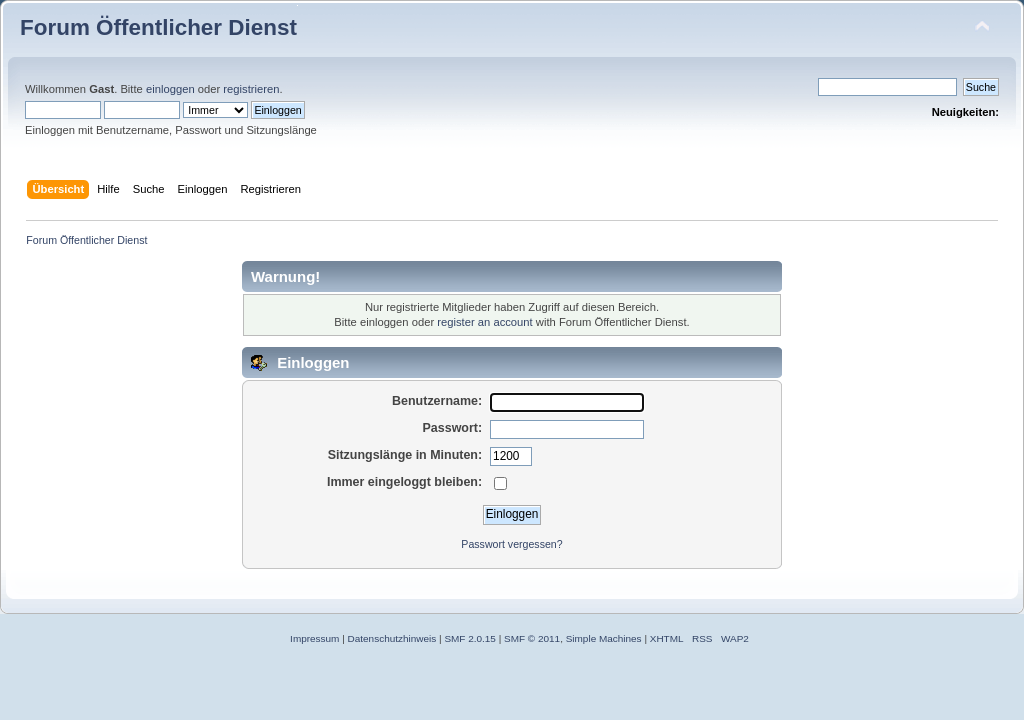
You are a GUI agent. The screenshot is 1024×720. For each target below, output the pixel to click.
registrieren (251, 89)
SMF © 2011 (532, 638)
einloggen (170, 89)
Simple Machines (604, 638)
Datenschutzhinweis (392, 638)
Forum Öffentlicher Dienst (158, 27)
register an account (484, 322)
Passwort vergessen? (511, 544)
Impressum (314, 638)
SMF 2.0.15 (470, 638)
